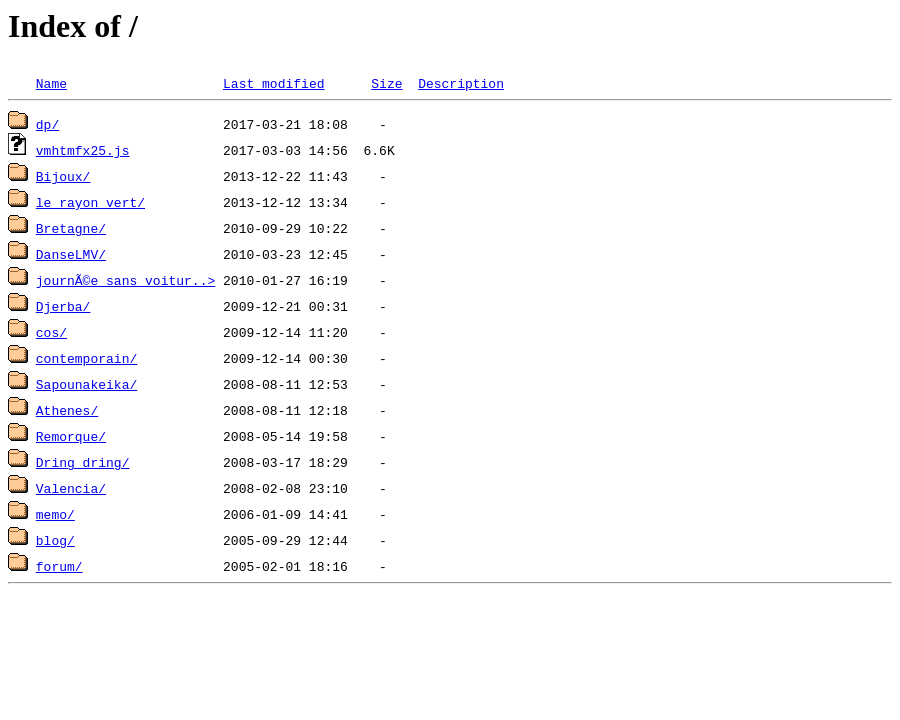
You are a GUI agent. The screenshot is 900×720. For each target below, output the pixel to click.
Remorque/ (71, 436)
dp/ (47, 124)
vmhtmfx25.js (83, 150)
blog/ (55, 540)
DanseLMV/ (71, 254)
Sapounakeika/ (86, 384)
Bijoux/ (63, 176)
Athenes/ (67, 410)
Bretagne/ (71, 228)
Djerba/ (63, 306)
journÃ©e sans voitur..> (125, 280)
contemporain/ (86, 358)
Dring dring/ (83, 462)
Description (461, 83)
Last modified (273, 83)
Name (51, 83)
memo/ (55, 514)
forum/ (59, 566)
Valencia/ (71, 488)
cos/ (51, 332)
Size (386, 83)
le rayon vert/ (90, 202)
